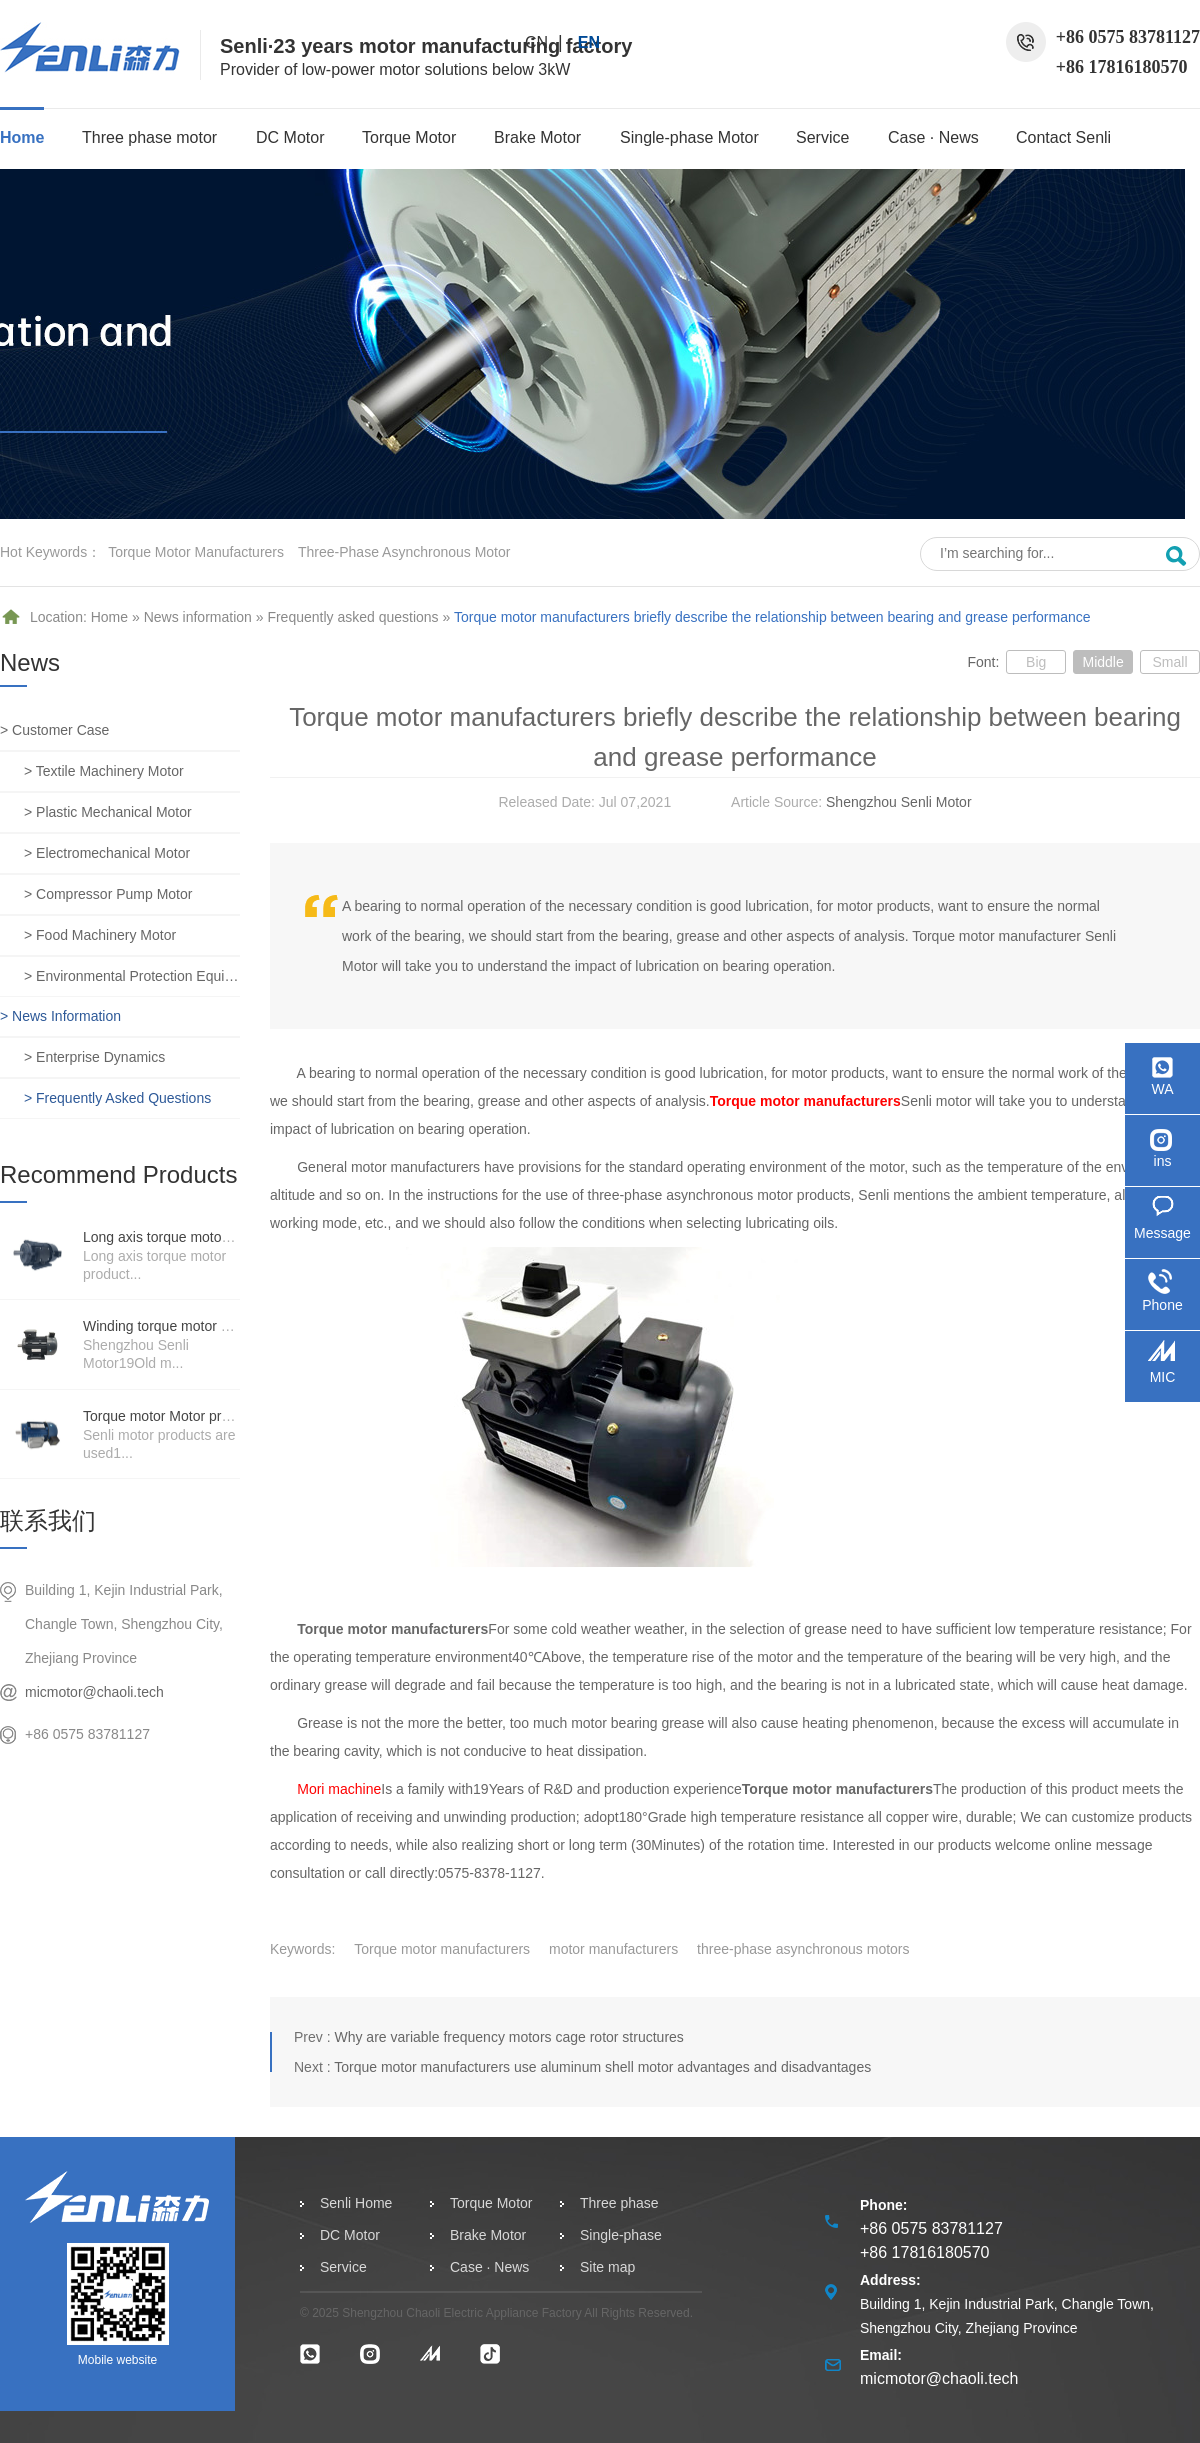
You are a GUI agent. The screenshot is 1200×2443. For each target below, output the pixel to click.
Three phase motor (149, 137)
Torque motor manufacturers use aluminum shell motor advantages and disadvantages (602, 2067)
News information (198, 617)
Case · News (933, 137)
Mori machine (339, 1789)
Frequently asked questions (352, 617)
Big (1036, 662)
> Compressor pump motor (108, 894)
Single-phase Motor (689, 137)
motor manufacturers (613, 1949)
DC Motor (290, 137)
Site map (607, 2267)
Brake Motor (537, 137)
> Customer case (54, 730)
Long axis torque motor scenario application (218, 1237)
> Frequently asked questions (117, 1098)
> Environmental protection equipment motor (132, 976)
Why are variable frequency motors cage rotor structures (508, 2037)
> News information (60, 1016)
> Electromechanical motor (107, 853)
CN (536, 42)
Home (22, 137)
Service (822, 137)
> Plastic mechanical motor (108, 812)
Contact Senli (1063, 137)
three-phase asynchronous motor (404, 552)
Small (1169, 662)
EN (589, 42)
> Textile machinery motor (104, 771)
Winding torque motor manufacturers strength (224, 1326)
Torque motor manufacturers (196, 552)
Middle (1102, 662)
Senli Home (356, 2203)
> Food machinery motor (100, 935)
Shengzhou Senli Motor (899, 802)
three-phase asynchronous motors (803, 1949)
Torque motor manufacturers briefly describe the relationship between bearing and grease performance (772, 617)
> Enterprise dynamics (94, 1057)
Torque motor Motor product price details (208, 1416)
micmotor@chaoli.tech (94, 1692)
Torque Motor (409, 137)
